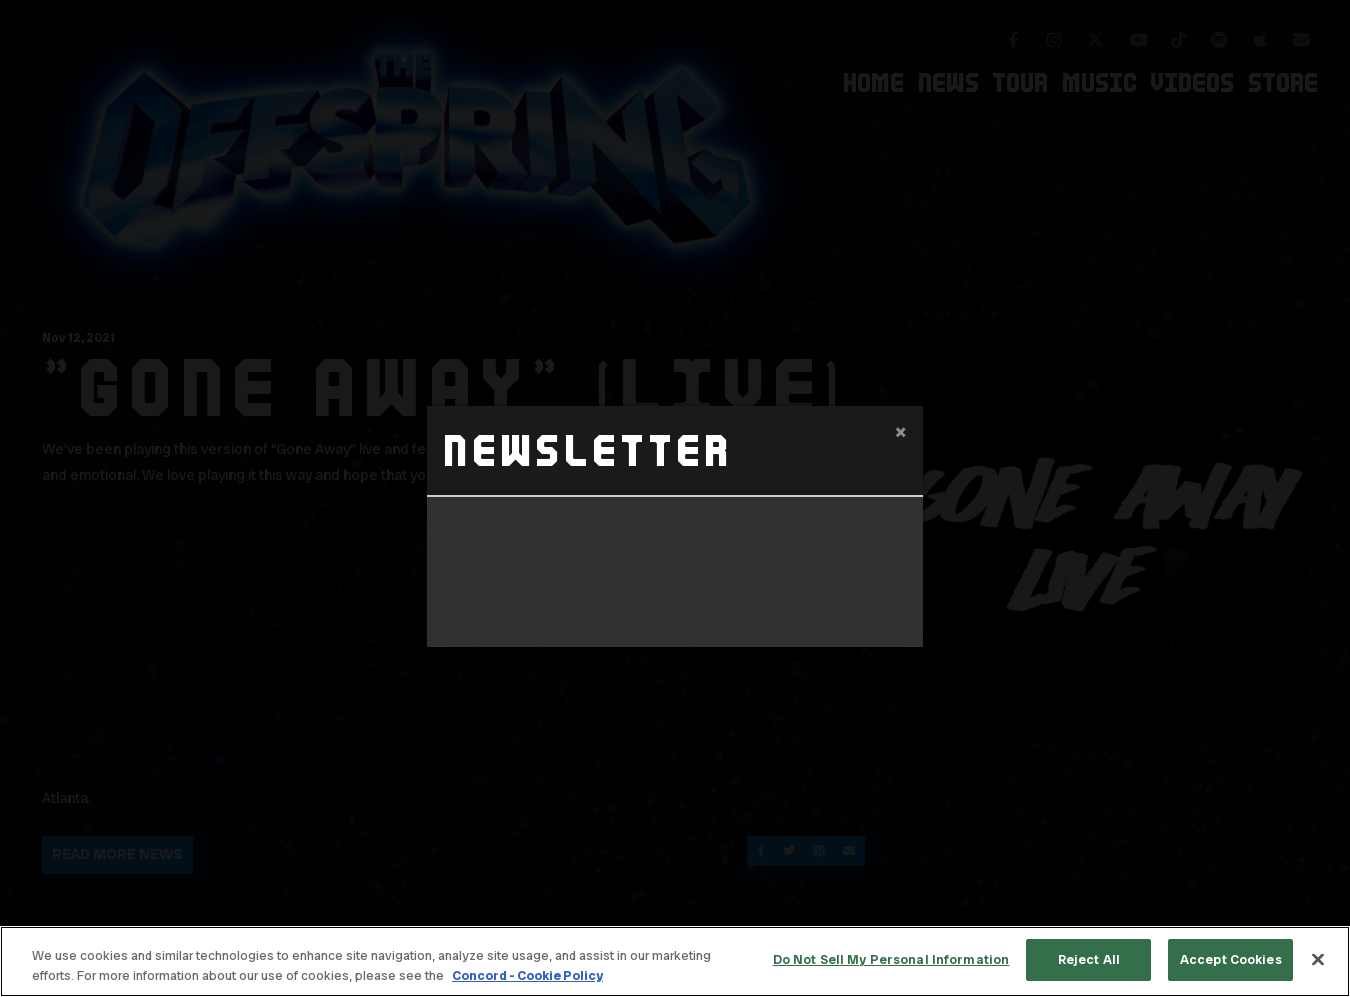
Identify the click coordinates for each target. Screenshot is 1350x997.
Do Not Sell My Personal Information (891, 959)
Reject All (1089, 959)
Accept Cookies (1231, 959)
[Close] (1318, 959)
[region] (675, 961)
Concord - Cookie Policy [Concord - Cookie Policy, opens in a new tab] (527, 975)
